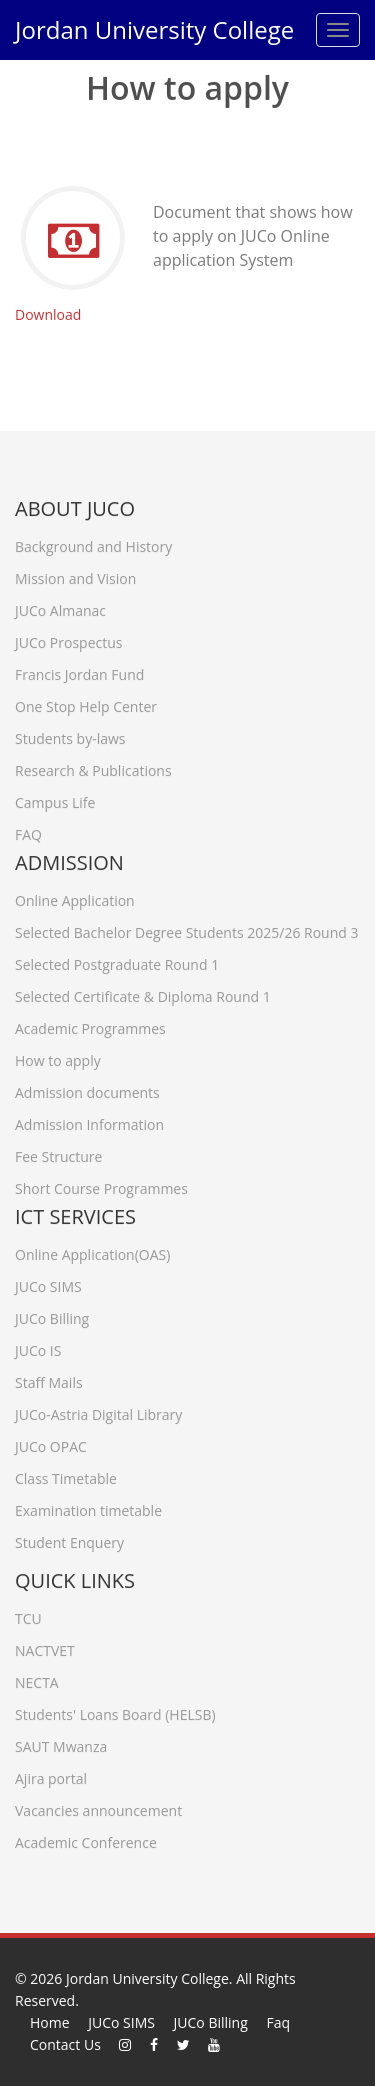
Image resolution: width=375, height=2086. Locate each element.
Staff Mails (49, 1378)
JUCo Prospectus (68, 638)
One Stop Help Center (86, 702)
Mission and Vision (75, 574)
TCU (28, 1614)
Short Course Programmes (101, 1184)
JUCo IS (38, 1346)
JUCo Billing (52, 1314)
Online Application (75, 896)
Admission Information (89, 1120)
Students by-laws (70, 734)
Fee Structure (58, 1152)
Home (50, 2022)
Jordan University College (154, 29)
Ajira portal (51, 1774)
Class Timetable (66, 1474)
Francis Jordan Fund (79, 670)
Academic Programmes (90, 1024)
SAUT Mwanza (61, 1742)
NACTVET (45, 1646)
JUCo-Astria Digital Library (98, 1410)
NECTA (37, 1678)
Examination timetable (88, 1506)
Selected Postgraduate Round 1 (117, 960)
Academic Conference (86, 1838)
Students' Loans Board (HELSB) (115, 1710)
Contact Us (65, 2044)
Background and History (93, 542)
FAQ (28, 830)
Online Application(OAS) (92, 1250)
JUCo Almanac (60, 606)
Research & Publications (93, 766)
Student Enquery (69, 1538)
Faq (278, 2022)
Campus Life (55, 798)
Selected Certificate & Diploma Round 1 (143, 992)
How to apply (58, 1056)
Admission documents (87, 1088)
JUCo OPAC (51, 1442)
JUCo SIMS (48, 1282)
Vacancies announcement (98, 1806)
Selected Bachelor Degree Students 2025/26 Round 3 (187, 928)
